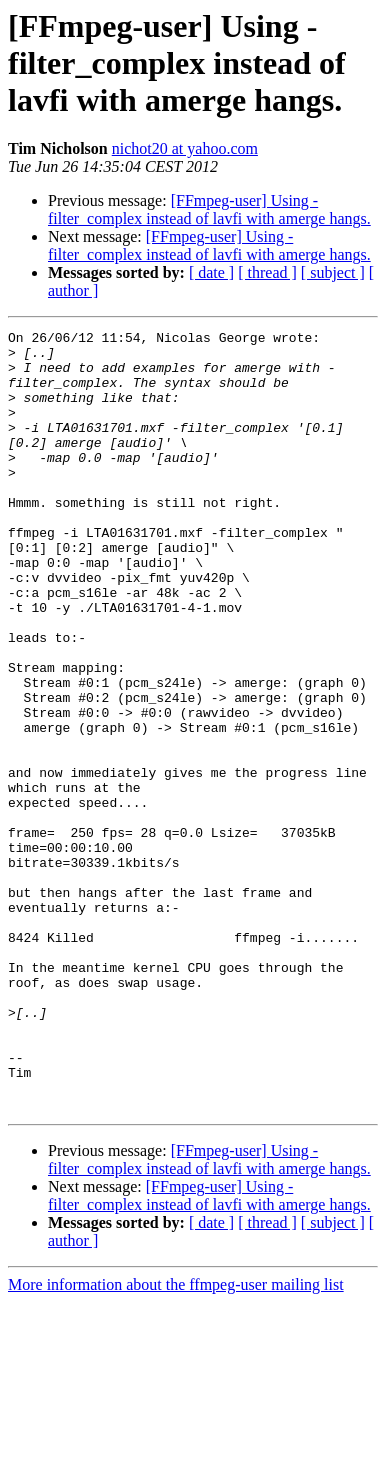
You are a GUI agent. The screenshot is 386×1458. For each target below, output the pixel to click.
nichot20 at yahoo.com (185, 148)
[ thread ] (267, 272)
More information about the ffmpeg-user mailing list (176, 1440)
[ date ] (211, 272)
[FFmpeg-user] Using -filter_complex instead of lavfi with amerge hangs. (209, 209)
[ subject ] (333, 272)
